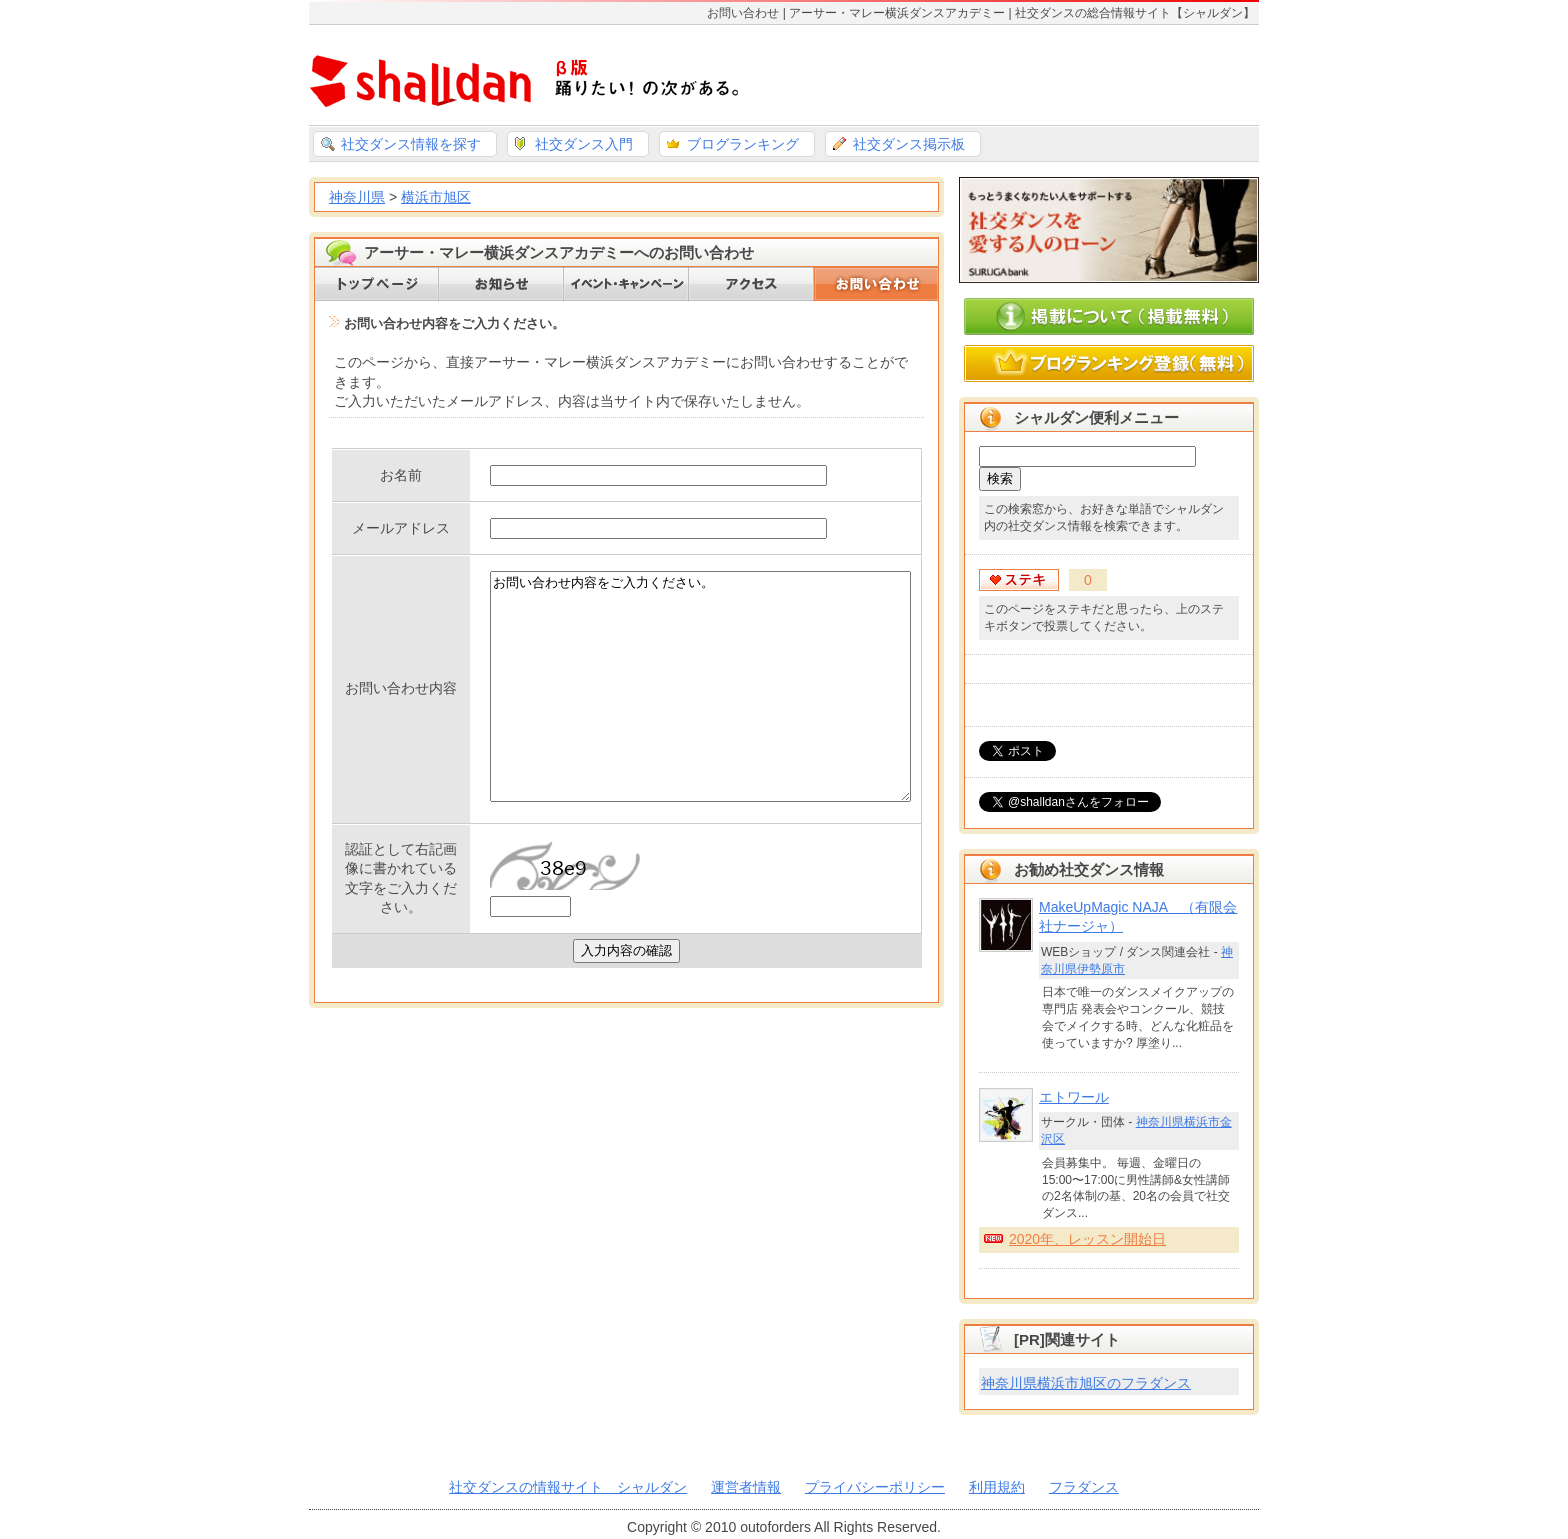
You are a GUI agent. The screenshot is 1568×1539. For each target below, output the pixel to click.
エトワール (1074, 1097)
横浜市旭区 (436, 197)
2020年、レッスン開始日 (1087, 1239)
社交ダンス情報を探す (411, 144)
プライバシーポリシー (875, 1487)
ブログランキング (743, 144)
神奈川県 (357, 197)
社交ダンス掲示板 (909, 144)
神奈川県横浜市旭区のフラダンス (1086, 1383)
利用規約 (997, 1487)
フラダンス (1084, 1487)
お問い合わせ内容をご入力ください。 (675, 727)
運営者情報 (746, 1487)
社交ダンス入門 (584, 144)
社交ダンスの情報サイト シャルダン (568, 1487)
